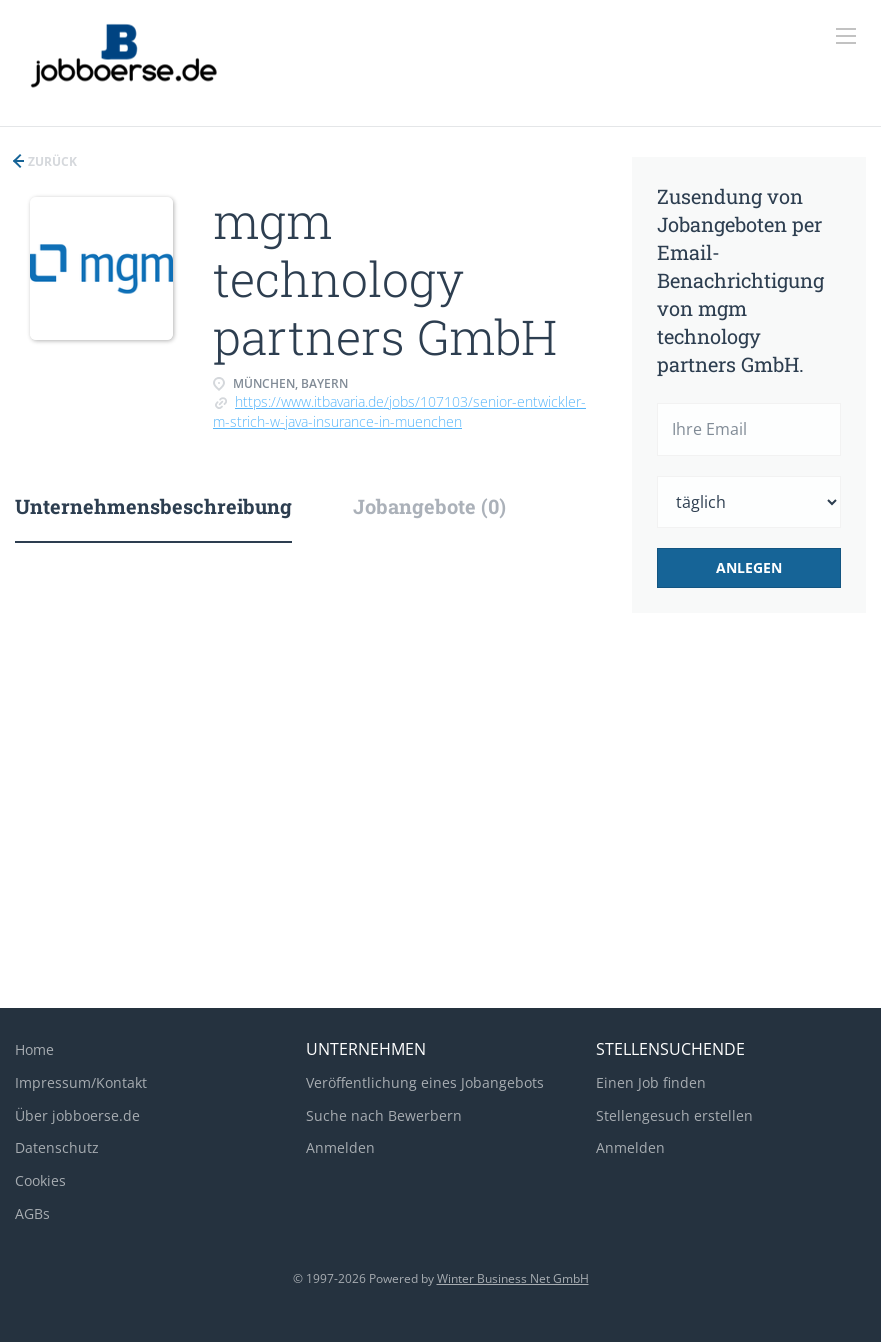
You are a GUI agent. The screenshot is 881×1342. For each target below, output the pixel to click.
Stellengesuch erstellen (674, 1115)
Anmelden (340, 1147)
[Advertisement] (440, 833)
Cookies (40, 1180)
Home (34, 1049)
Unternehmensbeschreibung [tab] (153, 506)
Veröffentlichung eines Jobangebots (425, 1082)
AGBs (32, 1213)
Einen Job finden (651, 1082)
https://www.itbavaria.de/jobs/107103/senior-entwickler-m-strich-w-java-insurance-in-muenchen (399, 411)
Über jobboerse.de (77, 1115)
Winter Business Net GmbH (513, 1278)
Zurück (51, 161)
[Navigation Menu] (846, 36)
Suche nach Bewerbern (384, 1115)
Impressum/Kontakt (81, 1082)
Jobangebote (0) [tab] (429, 506)
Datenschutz (57, 1147)
